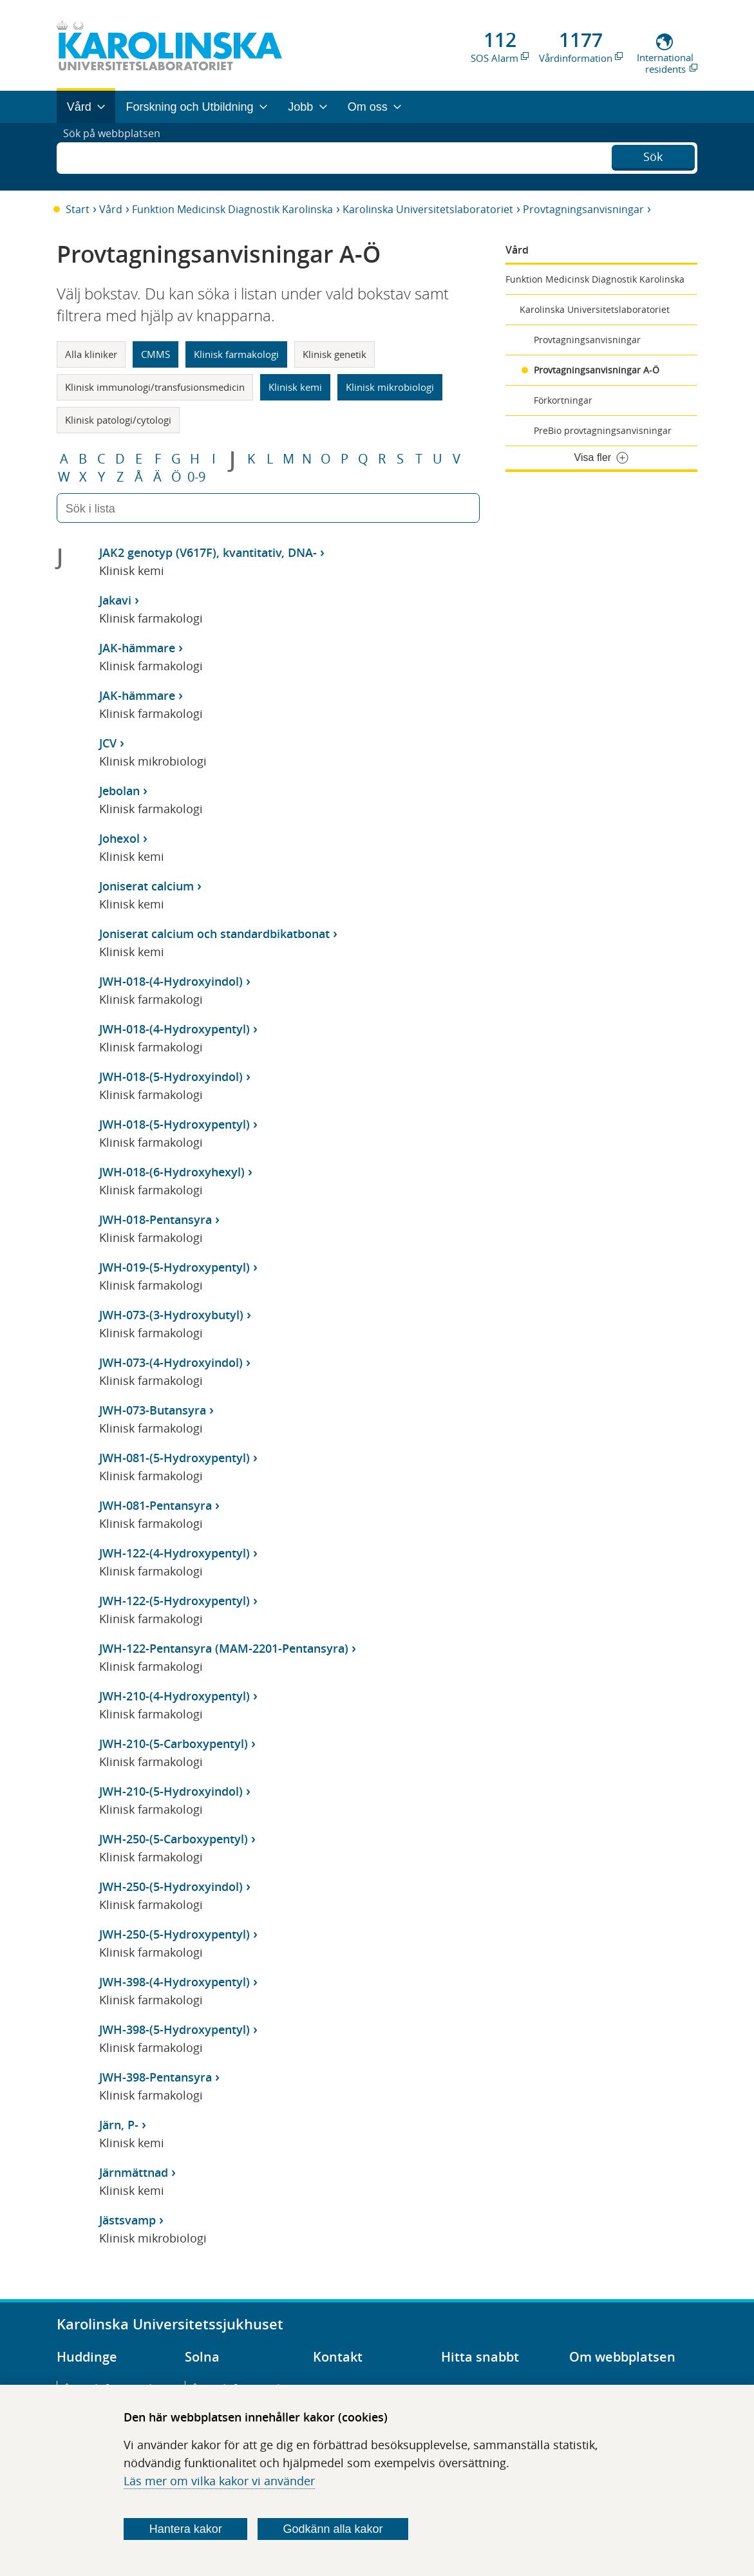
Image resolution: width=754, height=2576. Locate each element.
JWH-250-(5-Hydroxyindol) (171, 1886)
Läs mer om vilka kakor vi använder (219, 2480)
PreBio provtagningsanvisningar (603, 430)
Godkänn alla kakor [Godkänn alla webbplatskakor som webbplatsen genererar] (332, 2529)
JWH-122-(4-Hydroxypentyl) (174, 1553)
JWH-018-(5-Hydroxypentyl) (174, 1124)
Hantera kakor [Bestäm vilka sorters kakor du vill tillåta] (185, 2529)
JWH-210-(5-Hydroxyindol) (171, 1791)
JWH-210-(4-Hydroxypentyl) (174, 1696)
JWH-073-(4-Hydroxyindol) (171, 1362)
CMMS (155, 354)
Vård (110, 209)
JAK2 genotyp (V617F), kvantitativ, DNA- (208, 552)
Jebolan (119, 790)
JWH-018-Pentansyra (155, 1219)
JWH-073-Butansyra (152, 1410)
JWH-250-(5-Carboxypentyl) (173, 1839)
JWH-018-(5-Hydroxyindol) (171, 1076)
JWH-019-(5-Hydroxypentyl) (174, 1267)
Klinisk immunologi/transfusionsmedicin (155, 387)
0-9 (196, 477)
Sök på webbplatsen (117, 156)
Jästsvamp (127, 2220)
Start (78, 209)
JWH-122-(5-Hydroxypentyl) (174, 1600)
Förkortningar (563, 400)
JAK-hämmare (137, 647)
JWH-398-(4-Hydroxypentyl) (174, 1981)
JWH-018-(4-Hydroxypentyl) (174, 1029)
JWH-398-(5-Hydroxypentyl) (174, 2029)
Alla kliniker (91, 354)
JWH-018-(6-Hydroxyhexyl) (172, 1172)
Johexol (119, 838)
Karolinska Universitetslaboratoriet (428, 209)
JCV (108, 743)
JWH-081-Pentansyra (155, 1505)
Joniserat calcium (146, 886)
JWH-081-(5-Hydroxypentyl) (174, 1457)
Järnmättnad (133, 2172)
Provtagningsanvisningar (583, 209)
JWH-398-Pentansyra (155, 2077)
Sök (653, 155)
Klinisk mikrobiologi (390, 387)
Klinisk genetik (334, 354)
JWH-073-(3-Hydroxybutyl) (171, 1314)
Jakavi (115, 600)
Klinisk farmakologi (236, 354)
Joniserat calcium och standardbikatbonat (214, 933)
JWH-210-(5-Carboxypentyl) (173, 1743)
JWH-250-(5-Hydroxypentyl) (174, 1934)
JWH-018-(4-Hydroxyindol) (171, 981)
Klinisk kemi (295, 387)
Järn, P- (118, 2124)
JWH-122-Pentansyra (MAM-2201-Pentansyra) (223, 1648)
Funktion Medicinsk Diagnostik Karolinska (232, 209)
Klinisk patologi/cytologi (118, 419)
